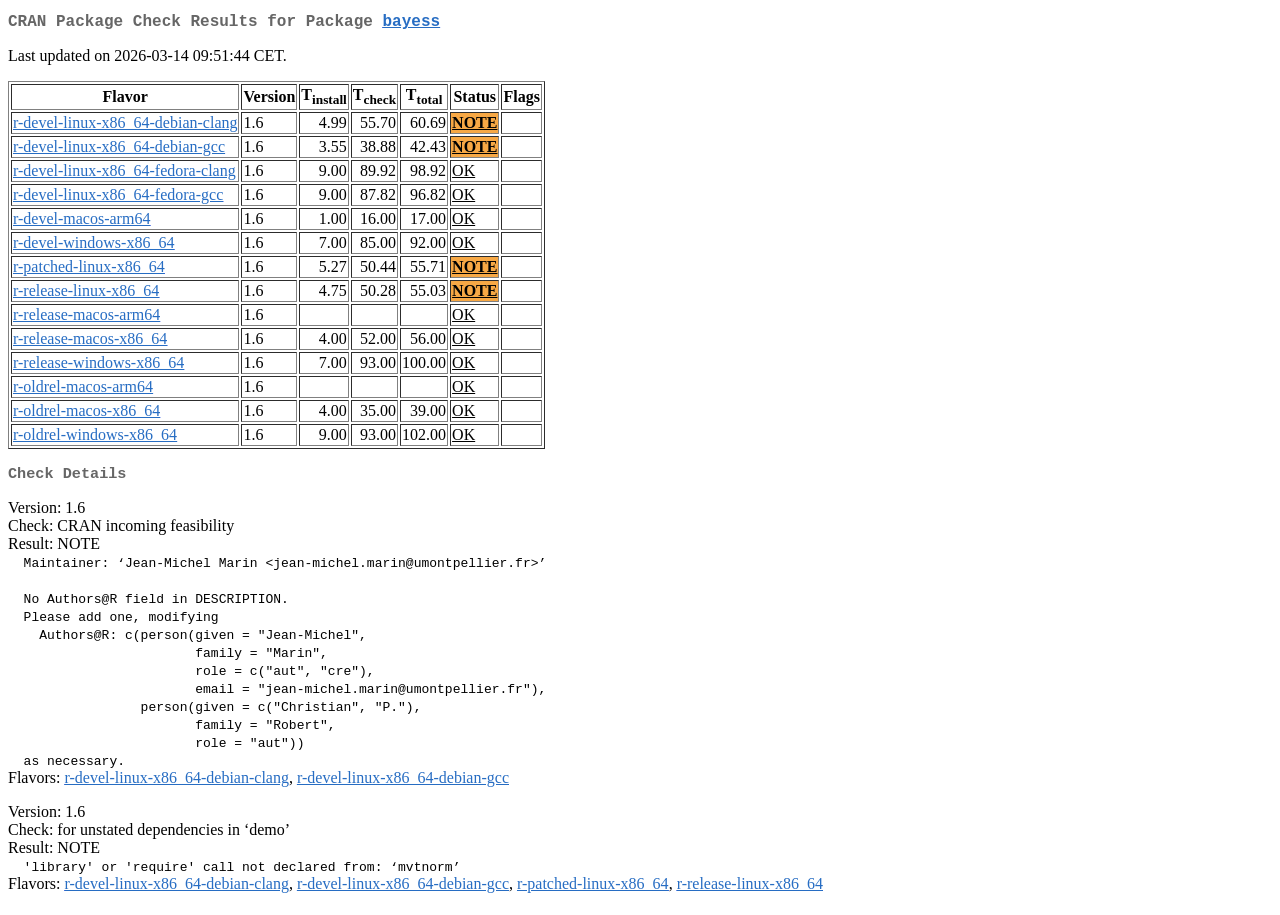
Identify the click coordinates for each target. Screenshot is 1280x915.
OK (463, 174)
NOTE (474, 126)
